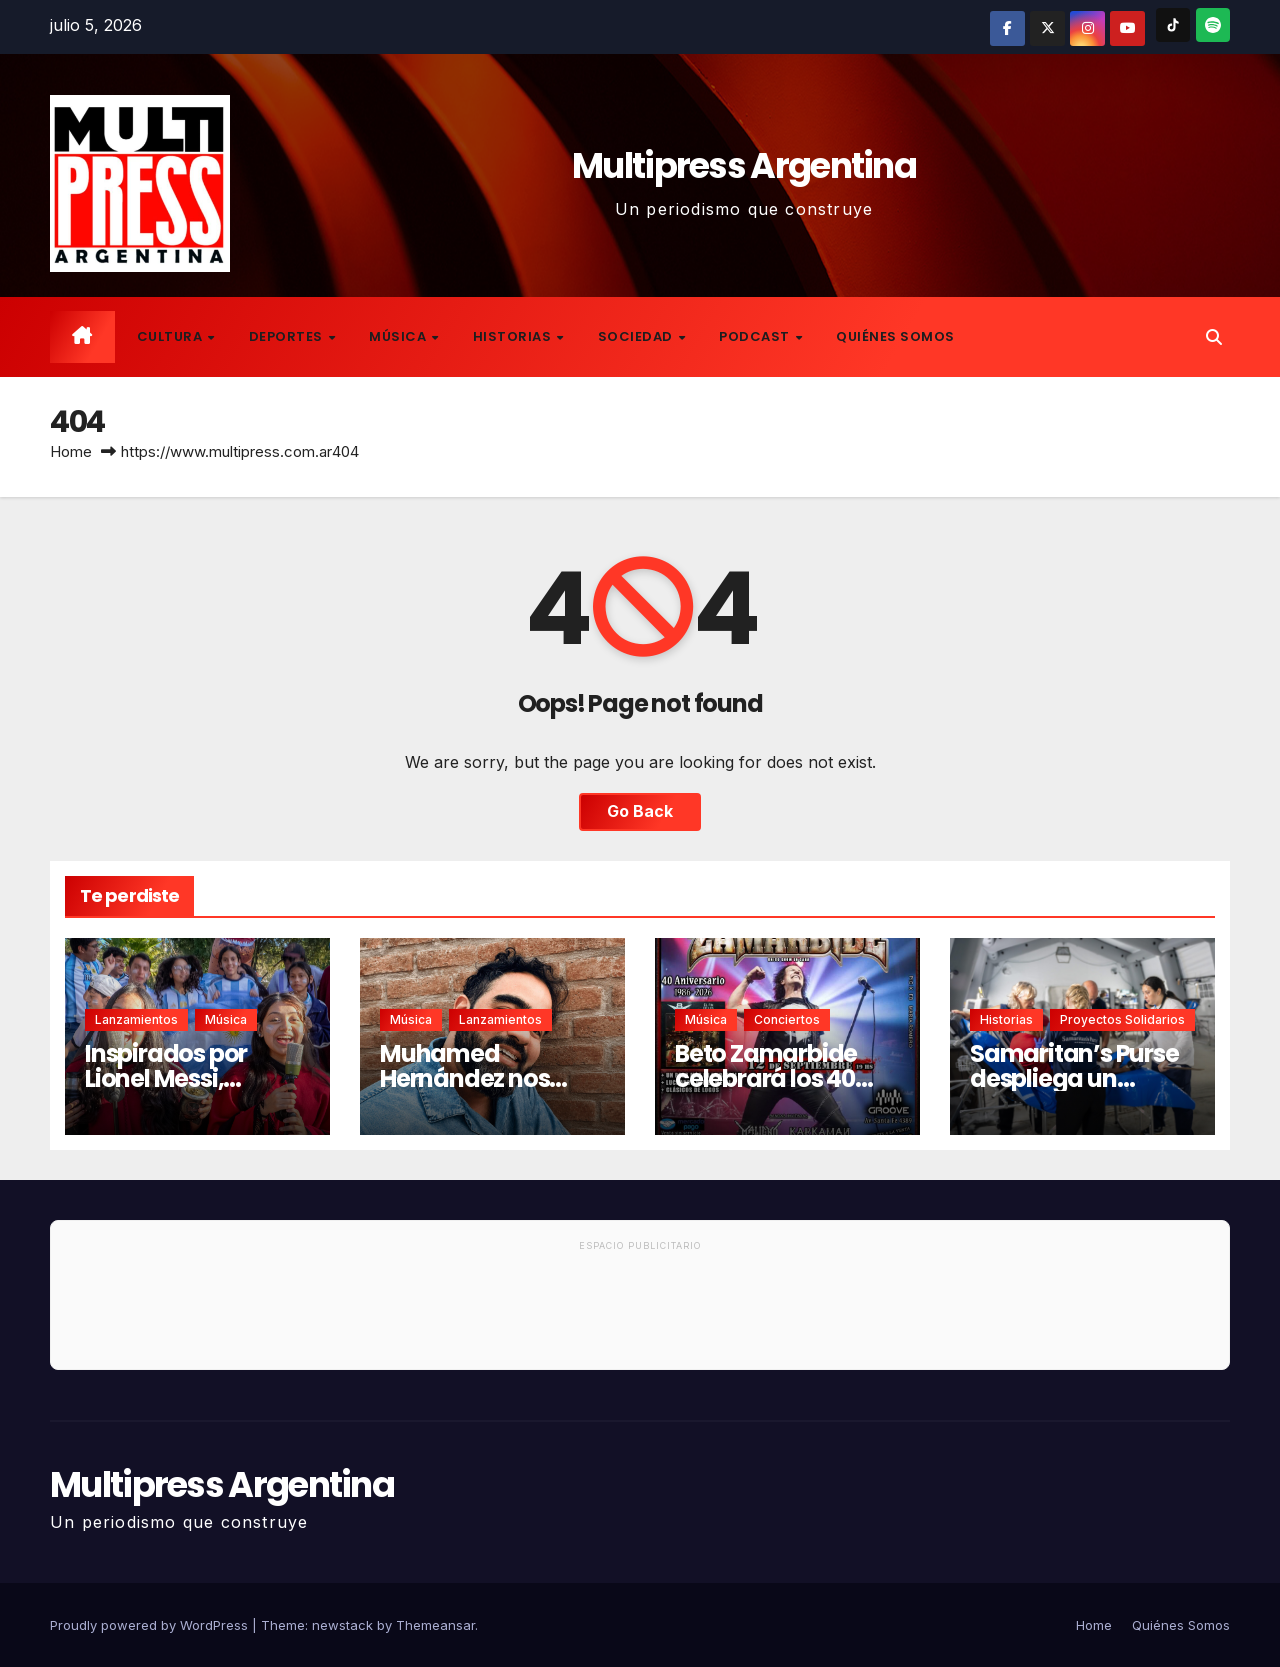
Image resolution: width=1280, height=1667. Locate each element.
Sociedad (637, 336)
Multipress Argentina (744, 165)
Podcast (756, 336)
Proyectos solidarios (1122, 1019)
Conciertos (787, 1019)
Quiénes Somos (895, 336)
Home (71, 451)
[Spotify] (1213, 25)
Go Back (640, 812)
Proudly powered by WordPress (151, 1625)
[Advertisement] (640, 1314)
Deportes (288, 336)
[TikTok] (1173, 25)
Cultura (171, 336)
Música (399, 336)
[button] (1214, 337)
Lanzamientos (136, 1019)
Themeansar (435, 1625)
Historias (514, 336)
